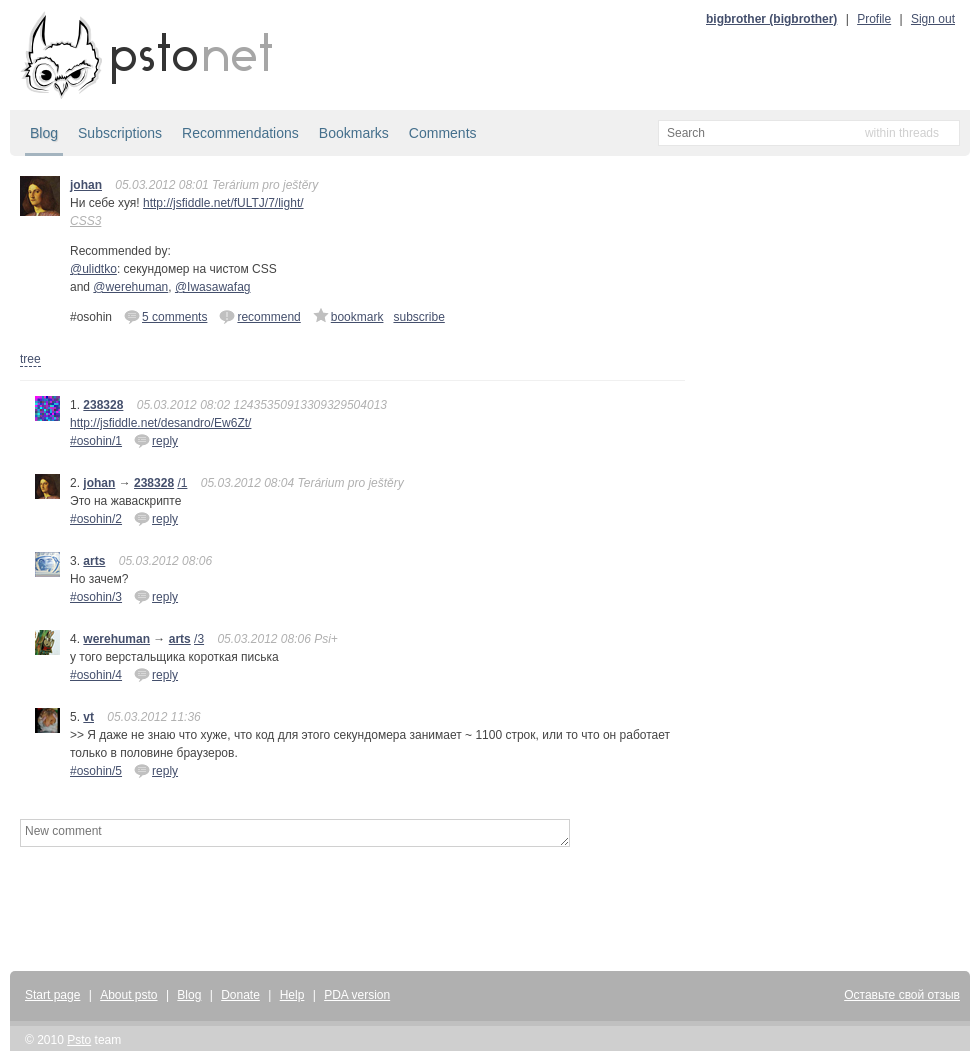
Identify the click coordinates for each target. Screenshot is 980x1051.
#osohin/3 (96, 597)
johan (86, 185)
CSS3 (85, 221)
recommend (259, 316)
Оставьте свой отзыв (902, 995)
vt (88, 717)
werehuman (116, 639)
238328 (103, 405)
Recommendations (240, 133)
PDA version (357, 995)
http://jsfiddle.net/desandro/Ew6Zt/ (160, 423)
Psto (79, 1040)
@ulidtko (93, 269)
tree (30, 359)
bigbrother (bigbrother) (771, 19)
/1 (182, 483)
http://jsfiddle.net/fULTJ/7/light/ (223, 203)
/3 (199, 639)
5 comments (165, 316)
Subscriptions (120, 133)
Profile (874, 19)
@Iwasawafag (213, 287)
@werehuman (130, 287)
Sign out (933, 19)
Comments (443, 133)
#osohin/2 (96, 519)
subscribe (418, 317)
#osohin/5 (96, 771)
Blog (44, 133)
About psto (128, 995)
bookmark (348, 316)
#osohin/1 (96, 441)
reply (156, 440)
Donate (240, 995)
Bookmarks (354, 133)
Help (292, 995)
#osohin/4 (96, 675)
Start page (52, 995)
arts (94, 561)
